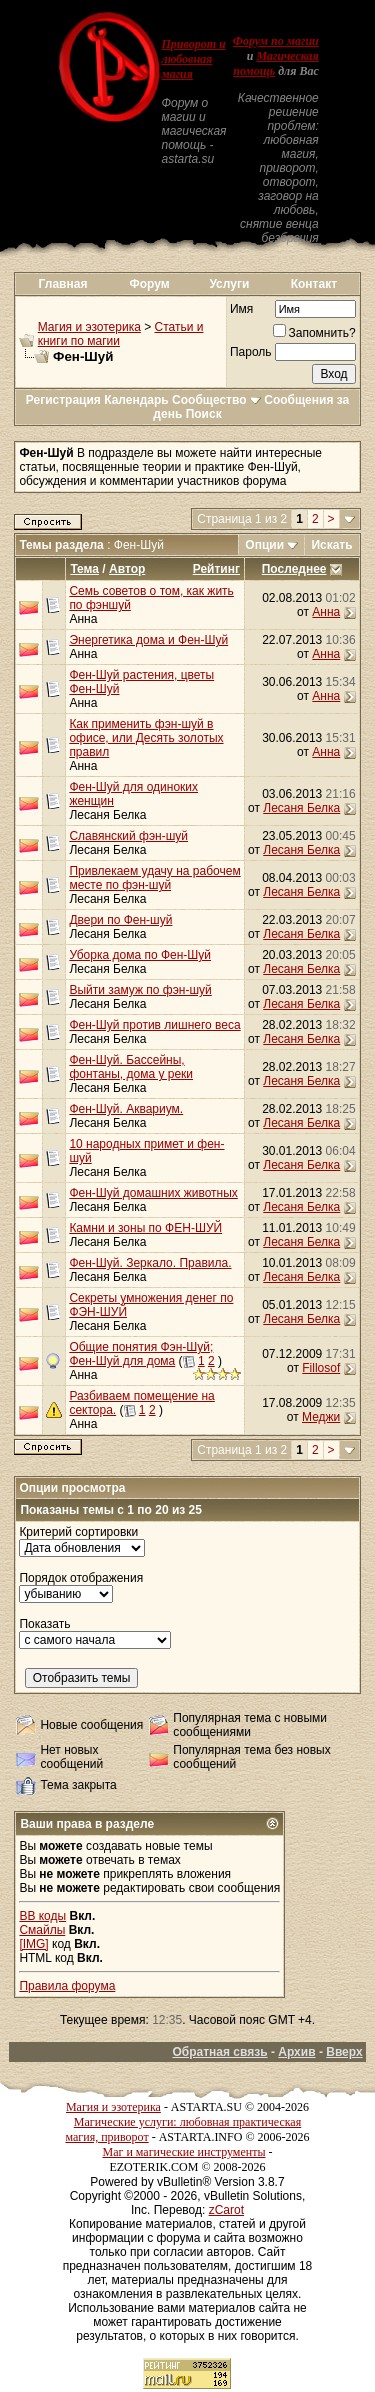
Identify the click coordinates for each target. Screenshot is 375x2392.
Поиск (204, 414)
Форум (150, 284)
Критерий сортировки (78, 1532)
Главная (63, 284)
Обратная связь (219, 2052)
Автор (127, 569)
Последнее (294, 569)
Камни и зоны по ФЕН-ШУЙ (145, 1228)
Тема (84, 569)
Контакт (314, 284)
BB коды (42, 1916)
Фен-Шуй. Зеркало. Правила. (150, 1263)
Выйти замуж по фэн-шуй (140, 990)
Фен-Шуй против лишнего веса (154, 1025)
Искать (331, 545)
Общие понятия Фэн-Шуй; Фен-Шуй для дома (141, 1354)
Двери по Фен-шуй (120, 920)
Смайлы (42, 1930)
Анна (83, 619)
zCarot (226, 2210)
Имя (241, 309)
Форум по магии (276, 41)
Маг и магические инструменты (184, 2152)
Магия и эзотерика (89, 327)
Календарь (136, 400)
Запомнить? (314, 333)
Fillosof (321, 1368)
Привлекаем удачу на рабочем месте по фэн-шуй (154, 878)
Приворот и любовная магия (193, 59)
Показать (44, 1624)
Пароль (251, 352)
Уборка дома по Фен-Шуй (140, 955)
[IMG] (33, 1944)
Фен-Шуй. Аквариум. (126, 1109)
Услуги (229, 284)
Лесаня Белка (107, 815)
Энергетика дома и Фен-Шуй (148, 640)
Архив (296, 2052)
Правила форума (67, 1986)
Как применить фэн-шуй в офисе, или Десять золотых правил (146, 738)
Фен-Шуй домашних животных (153, 1193)
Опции (264, 545)
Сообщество (216, 400)
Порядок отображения (81, 1578)
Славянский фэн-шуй (128, 836)
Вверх (344, 2052)
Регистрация (63, 400)
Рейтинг (216, 569)
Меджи (321, 1417)
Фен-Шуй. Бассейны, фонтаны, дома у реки (131, 1067)
